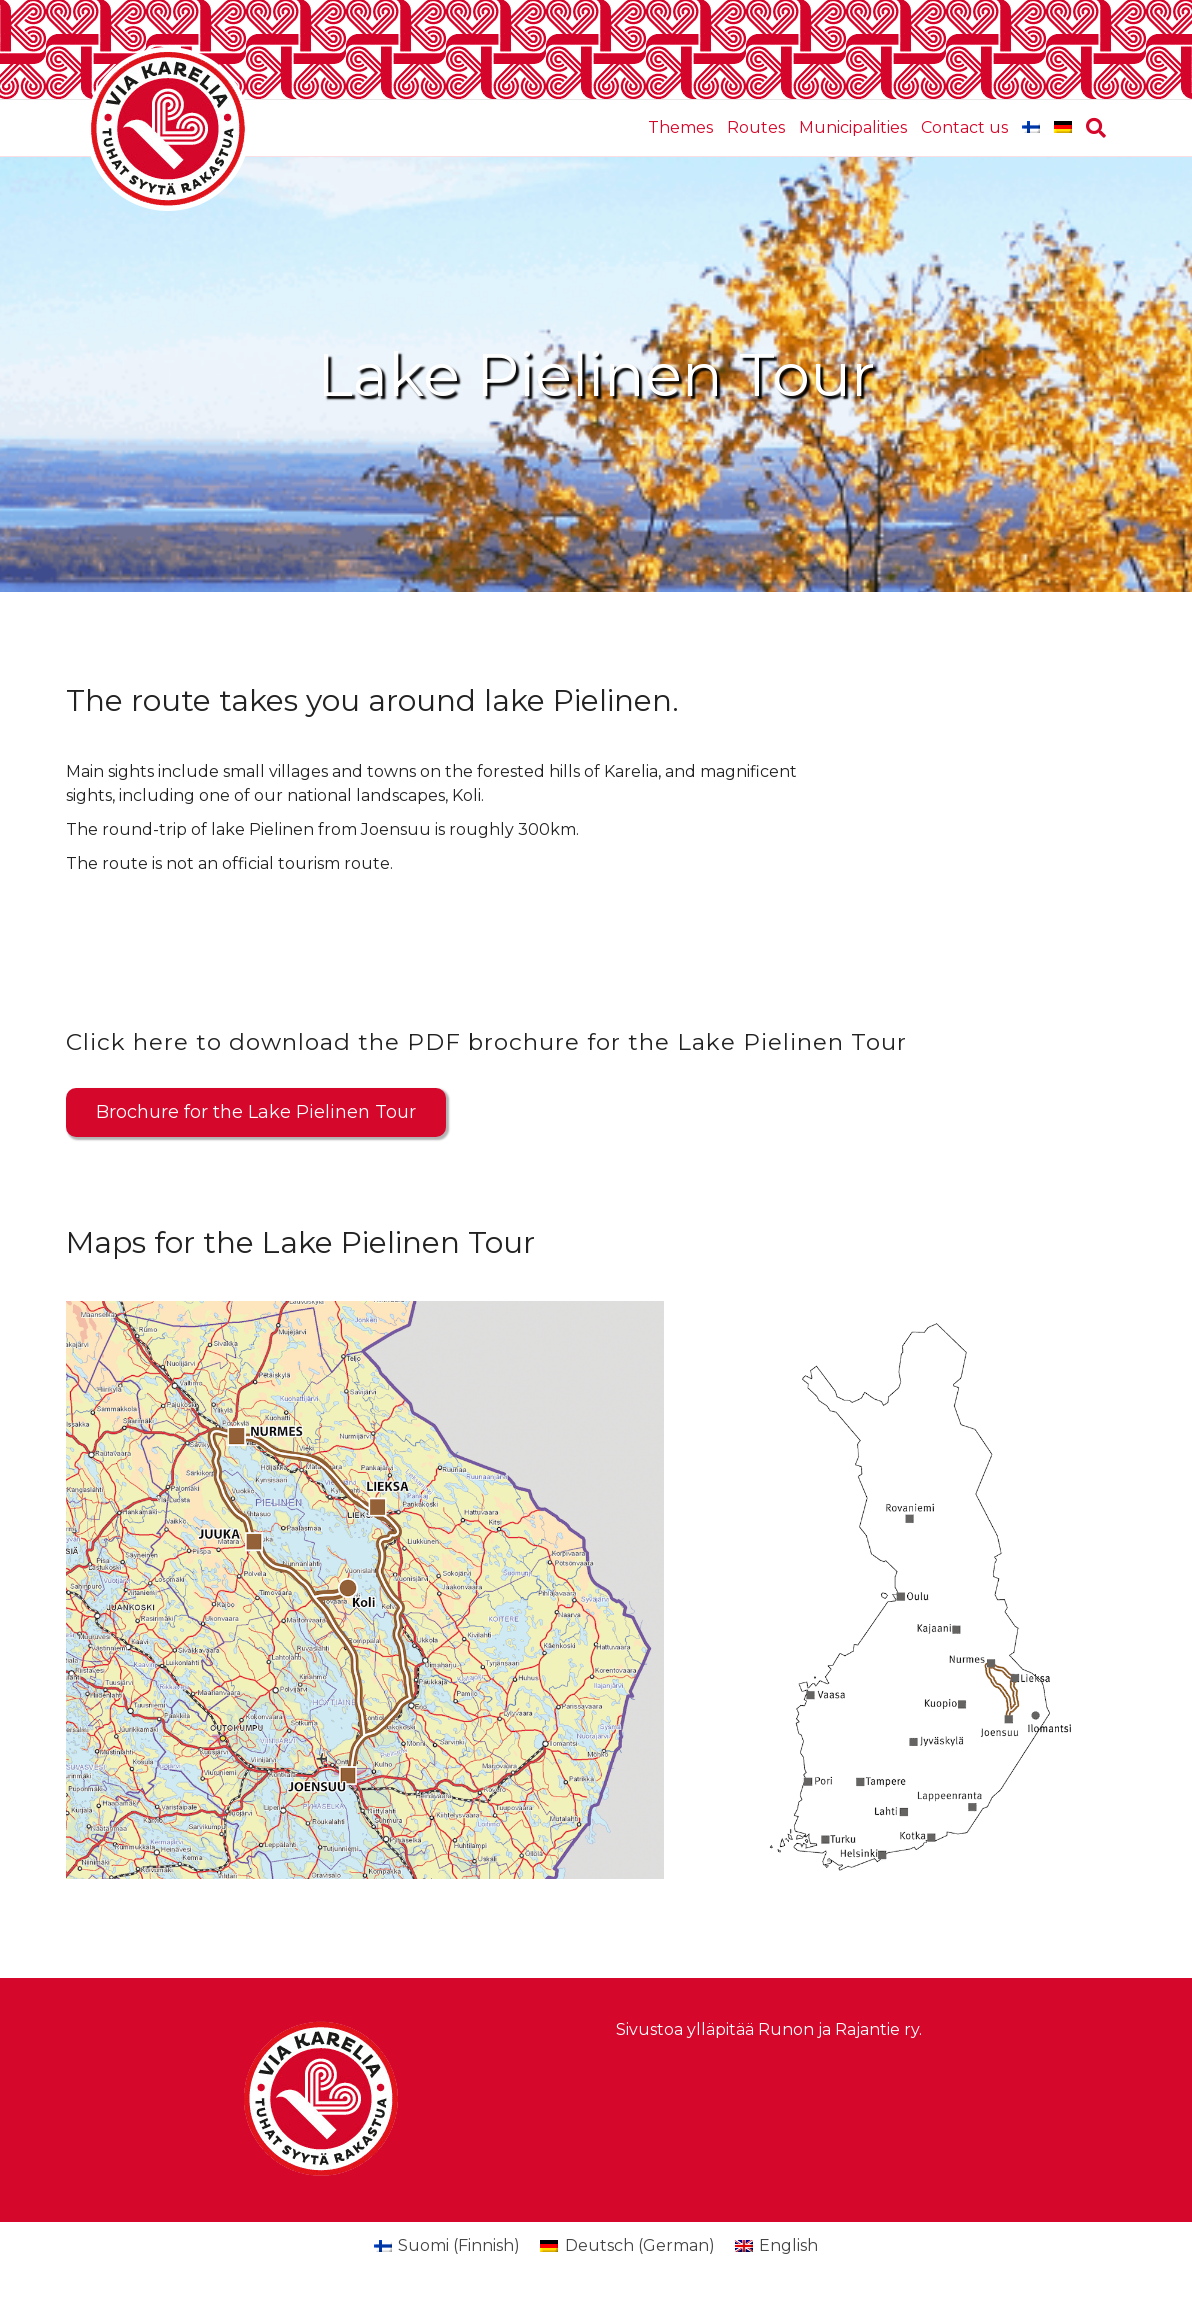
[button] (256, 1112)
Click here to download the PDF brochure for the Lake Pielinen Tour (486, 1042)
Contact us (964, 127)
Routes (756, 127)
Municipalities (853, 127)
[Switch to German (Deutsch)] (627, 2246)
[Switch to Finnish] (1031, 128)
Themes (680, 127)
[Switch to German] (1063, 128)
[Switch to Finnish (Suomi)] (447, 2246)
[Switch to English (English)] (776, 2246)
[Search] (1092, 128)
